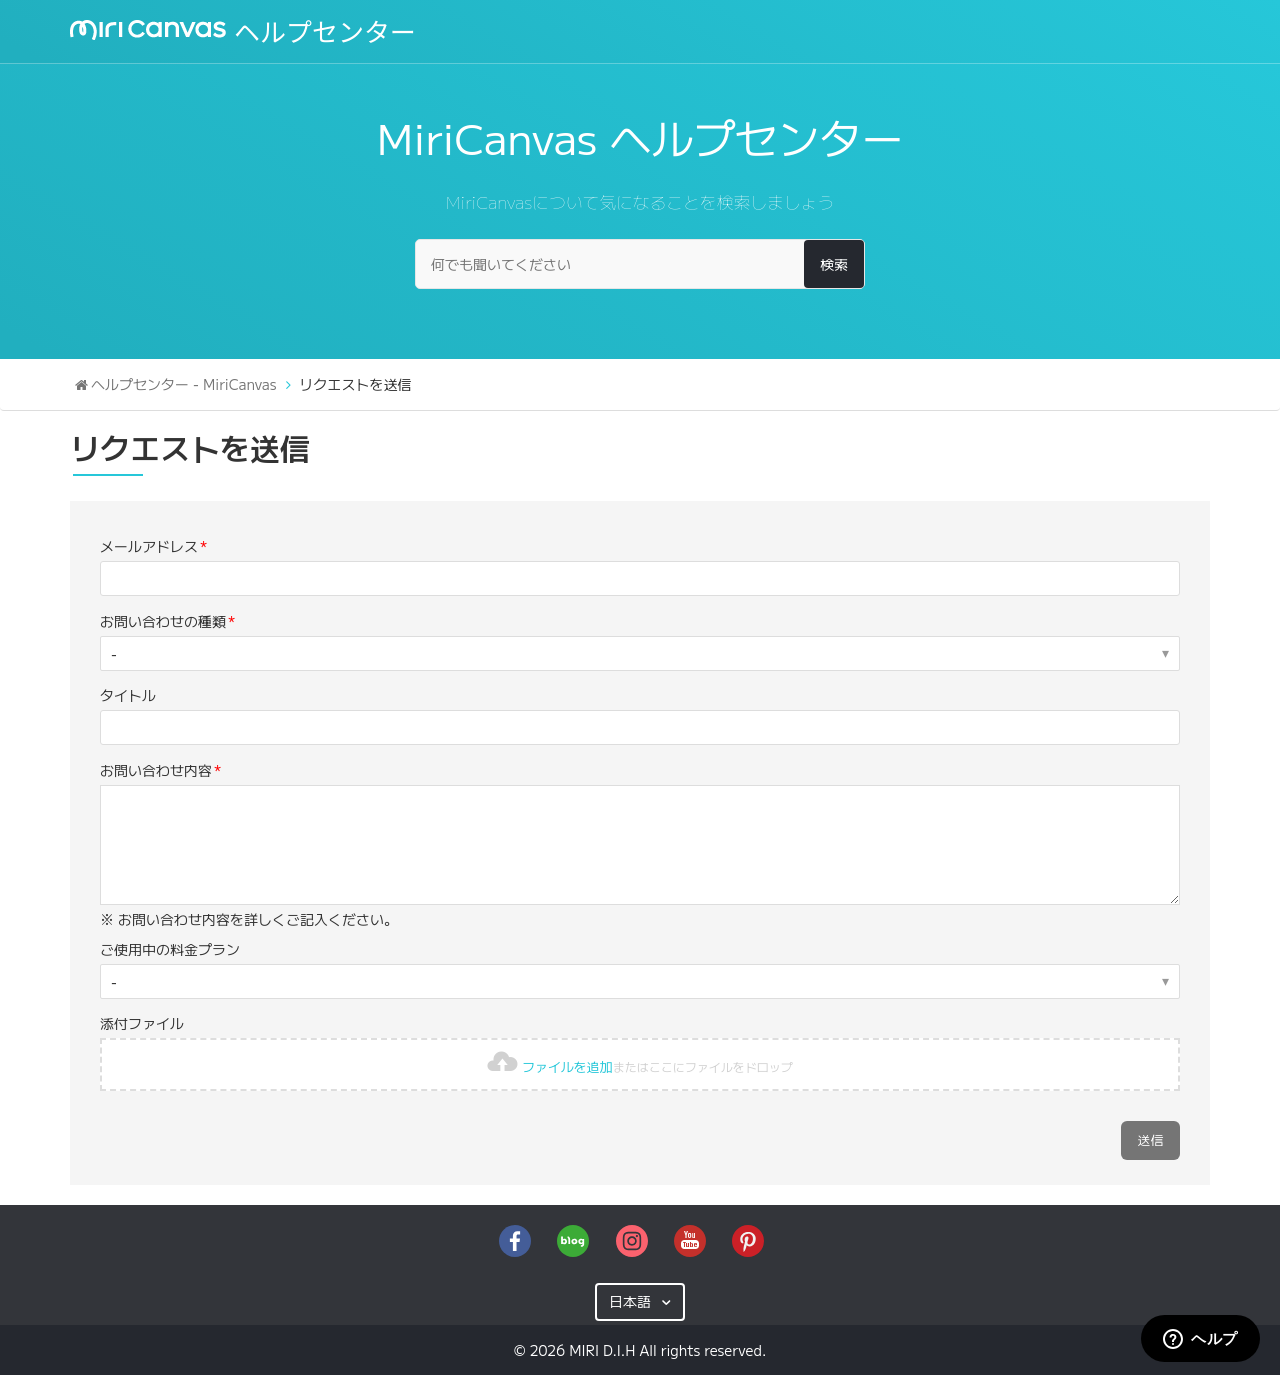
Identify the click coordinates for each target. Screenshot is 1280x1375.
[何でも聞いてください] (640, 264)
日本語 (632, 1301)
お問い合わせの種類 (163, 621)
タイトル (128, 695)
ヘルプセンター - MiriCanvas (183, 384)
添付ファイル (142, 1023)
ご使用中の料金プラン (170, 949)
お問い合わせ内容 (156, 770)
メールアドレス (149, 546)
